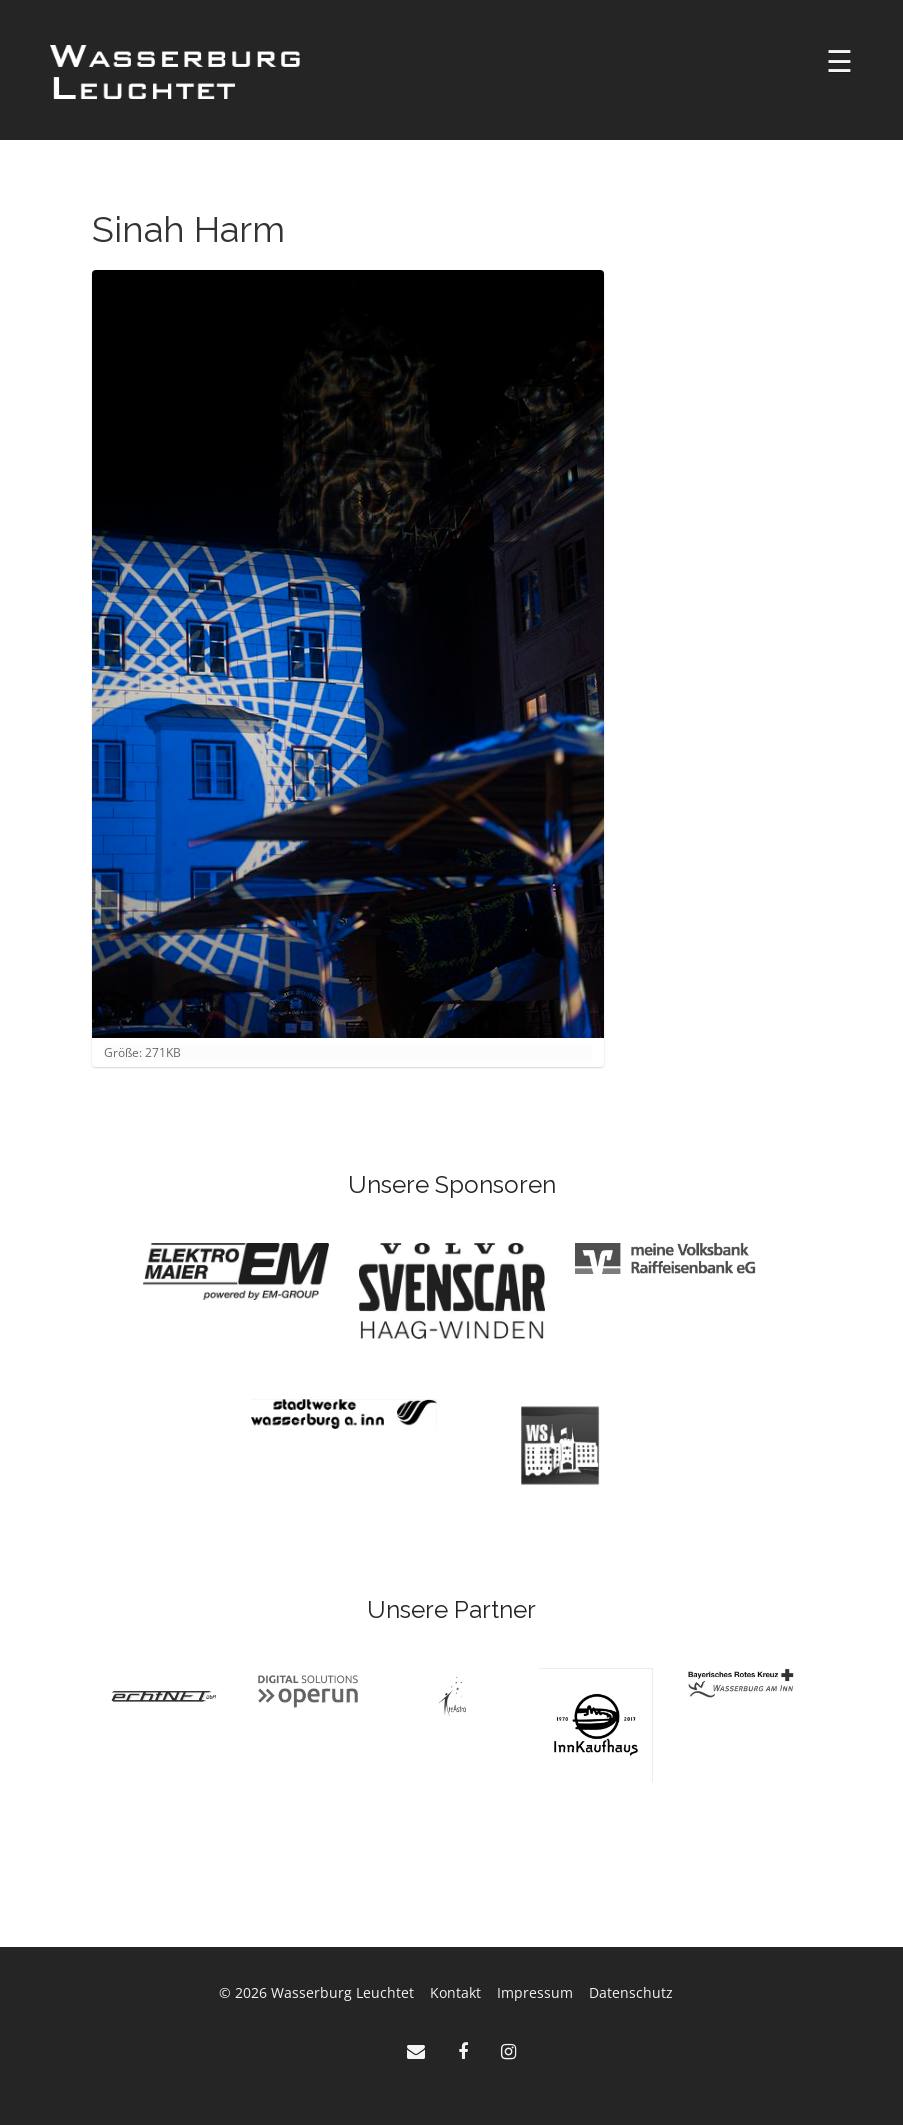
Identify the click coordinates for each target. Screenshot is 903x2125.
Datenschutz (631, 1992)
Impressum (535, 1992)
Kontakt (455, 1992)
